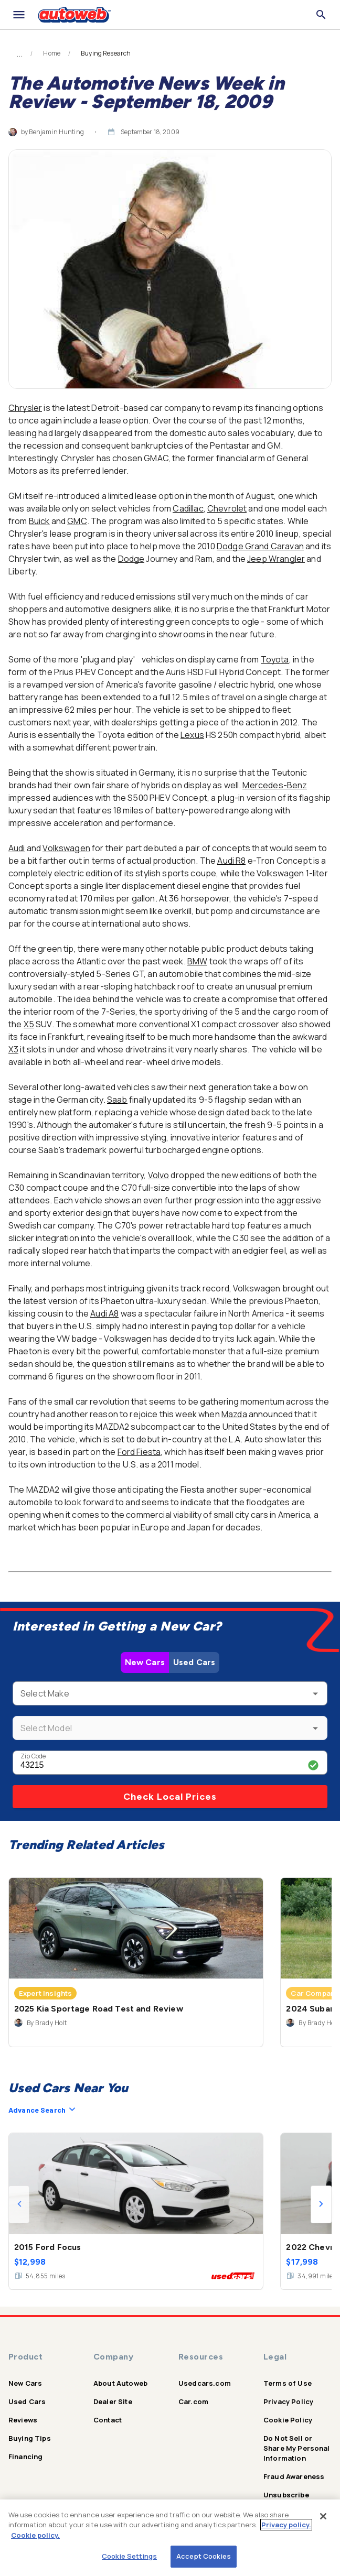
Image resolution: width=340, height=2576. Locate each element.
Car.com (193, 2401)
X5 (29, 1024)
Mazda (234, 1414)
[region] (170, 2537)
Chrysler (25, 408)
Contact (107, 2420)
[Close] (323, 2516)
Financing (25, 2456)
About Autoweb (120, 2383)
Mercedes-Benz (274, 785)
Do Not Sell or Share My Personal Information (296, 2448)
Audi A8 (104, 1313)
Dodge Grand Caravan (260, 546)
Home (51, 53)
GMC (77, 521)
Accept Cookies (203, 2556)
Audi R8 (231, 860)
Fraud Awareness (293, 2476)
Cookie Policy (287, 2420)
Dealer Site (112, 2401)
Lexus (192, 735)
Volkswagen (66, 848)
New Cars (145, 1662)
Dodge (131, 558)
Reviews (22, 2420)
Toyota (275, 659)
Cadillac (188, 508)
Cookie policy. (35, 2535)
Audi (16, 848)
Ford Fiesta (139, 1452)
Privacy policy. (286, 2524)
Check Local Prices (170, 1796)
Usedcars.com (204, 2383)
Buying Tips (29, 2438)
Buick (39, 521)
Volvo (158, 1175)
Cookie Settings (129, 2556)
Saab (117, 1099)
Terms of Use (287, 2383)
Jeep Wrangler (276, 558)
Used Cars (194, 1662)
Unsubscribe (286, 2494)
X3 (13, 1049)
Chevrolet (227, 508)
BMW (197, 961)
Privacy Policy (288, 2401)
